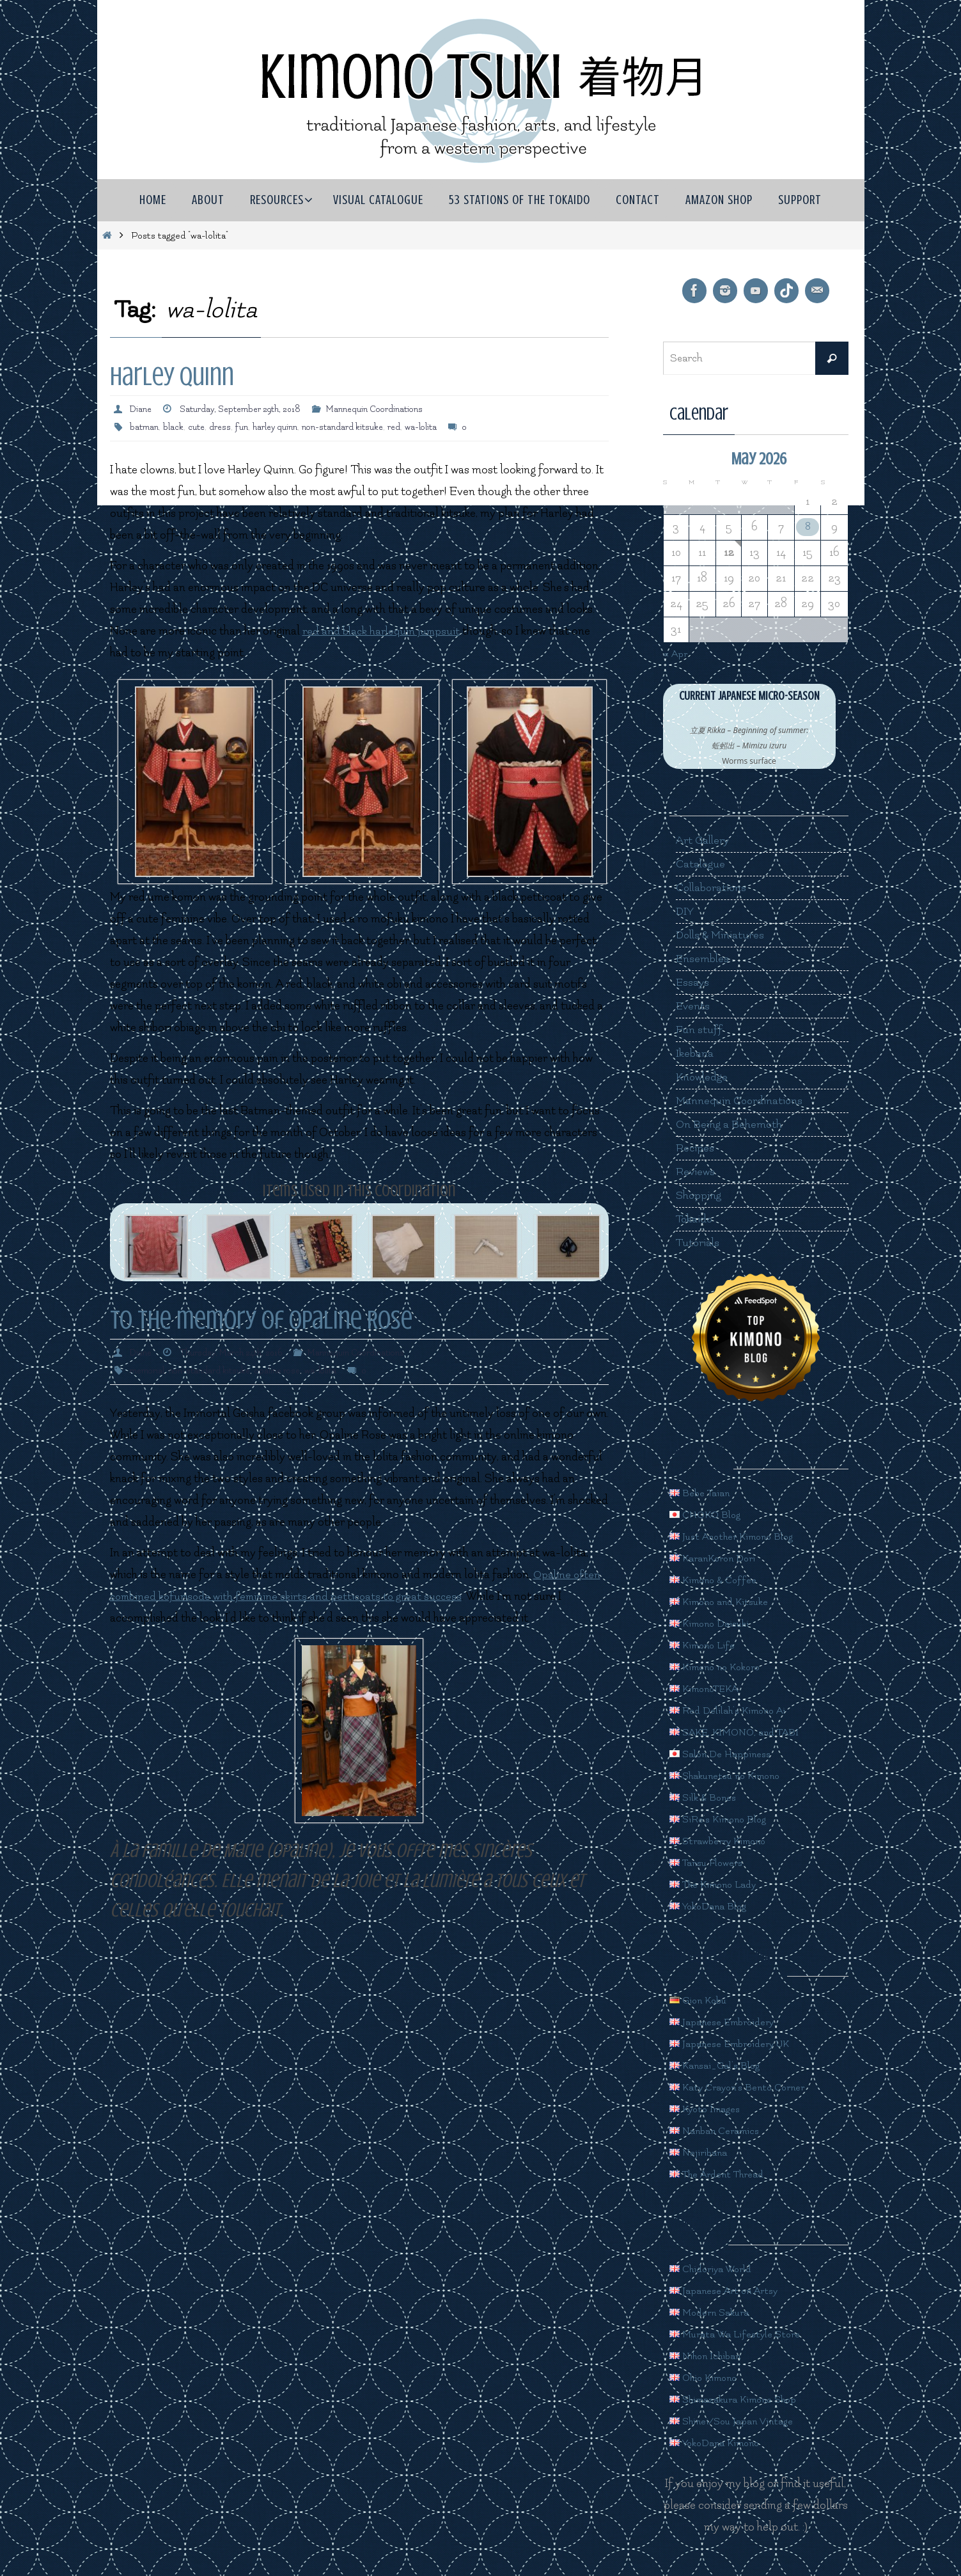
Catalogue (701, 864)
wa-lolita (433, 427)
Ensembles (703, 958)
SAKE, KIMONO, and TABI (742, 1732)
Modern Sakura (714, 2312)
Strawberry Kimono (724, 1840)
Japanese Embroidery (728, 2021)
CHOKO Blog (709, 1514)
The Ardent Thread (723, 2174)
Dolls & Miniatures (721, 935)
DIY (685, 911)
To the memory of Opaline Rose (261, 1320)
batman (144, 427)
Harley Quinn (172, 376)
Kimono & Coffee (718, 1579)
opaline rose (284, 1370)
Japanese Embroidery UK (737, 2043)
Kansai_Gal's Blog (720, 2065)
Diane (141, 409)
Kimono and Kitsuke (725, 1601)
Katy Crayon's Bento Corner (746, 2087)
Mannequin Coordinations (387, 409)
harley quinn (281, 427)
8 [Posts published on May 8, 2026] (807, 526)
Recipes (695, 1148)
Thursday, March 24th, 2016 (235, 1352)
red (405, 427)
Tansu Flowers (711, 1862)
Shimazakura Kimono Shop (743, 2399)
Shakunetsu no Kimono (733, 1775)
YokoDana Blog (713, 1906)
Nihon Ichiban (709, 2355)
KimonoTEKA (709, 1688)
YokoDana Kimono (721, 2442)
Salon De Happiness (726, 1753)
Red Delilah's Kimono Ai (735, 1710)
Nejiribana (701, 2152)
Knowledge (703, 1077)
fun (246, 427)
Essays (693, 982)
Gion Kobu (701, 2000)
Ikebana (695, 1053)
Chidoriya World (716, 2268)
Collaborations (712, 887)
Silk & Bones (706, 1797)
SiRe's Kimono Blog (724, 1819)
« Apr (677, 653)
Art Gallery (703, 840)
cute (199, 427)
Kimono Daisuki (714, 1623)
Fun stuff (699, 1029)
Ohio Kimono (708, 2377)
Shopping (699, 1195)
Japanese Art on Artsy (730, 2290)
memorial (148, 1370)
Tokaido (695, 1219)
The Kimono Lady (719, 1884)
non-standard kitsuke (351, 427)
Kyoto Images (709, 2108)
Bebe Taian (702, 1492)
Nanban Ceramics (719, 2130)
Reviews (696, 1171)
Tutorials (698, 1242)
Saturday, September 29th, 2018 (246, 409)
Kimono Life (706, 1645)
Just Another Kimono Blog (740, 1536)
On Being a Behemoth (730, 1124)
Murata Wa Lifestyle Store (742, 2334)
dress (224, 427)
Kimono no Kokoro (722, 1666)
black (174, 427)
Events (693, 1006)
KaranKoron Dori (718, 1558)
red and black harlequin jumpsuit (382, 631)
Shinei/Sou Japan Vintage (740, 2421)
